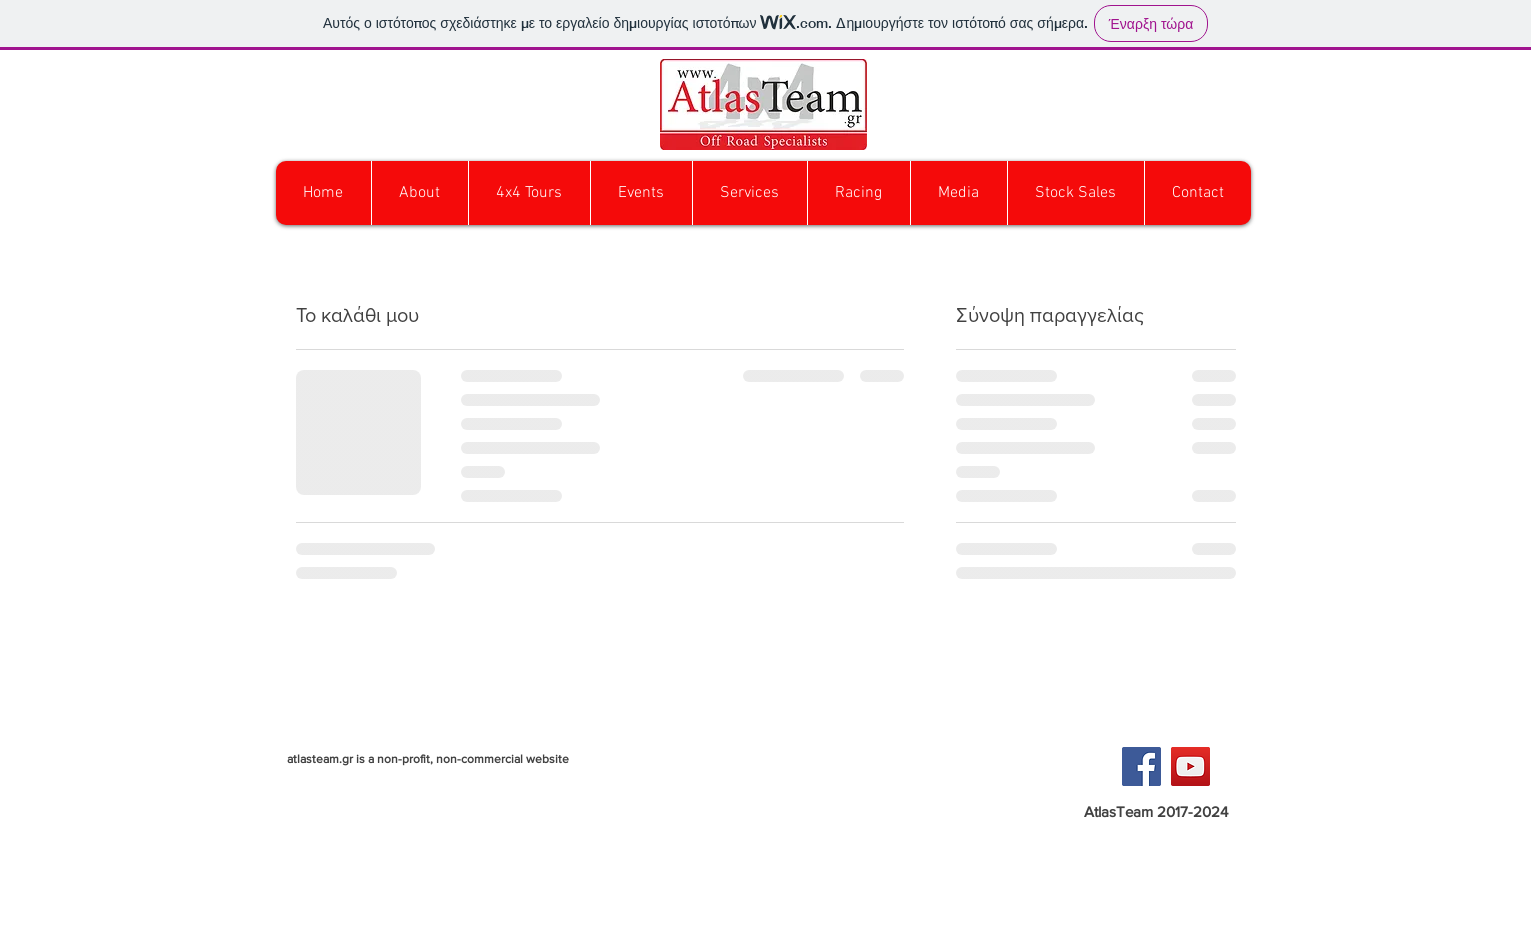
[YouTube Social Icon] (1190, 766)
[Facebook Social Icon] (1141, 766)
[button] (529, 193)
